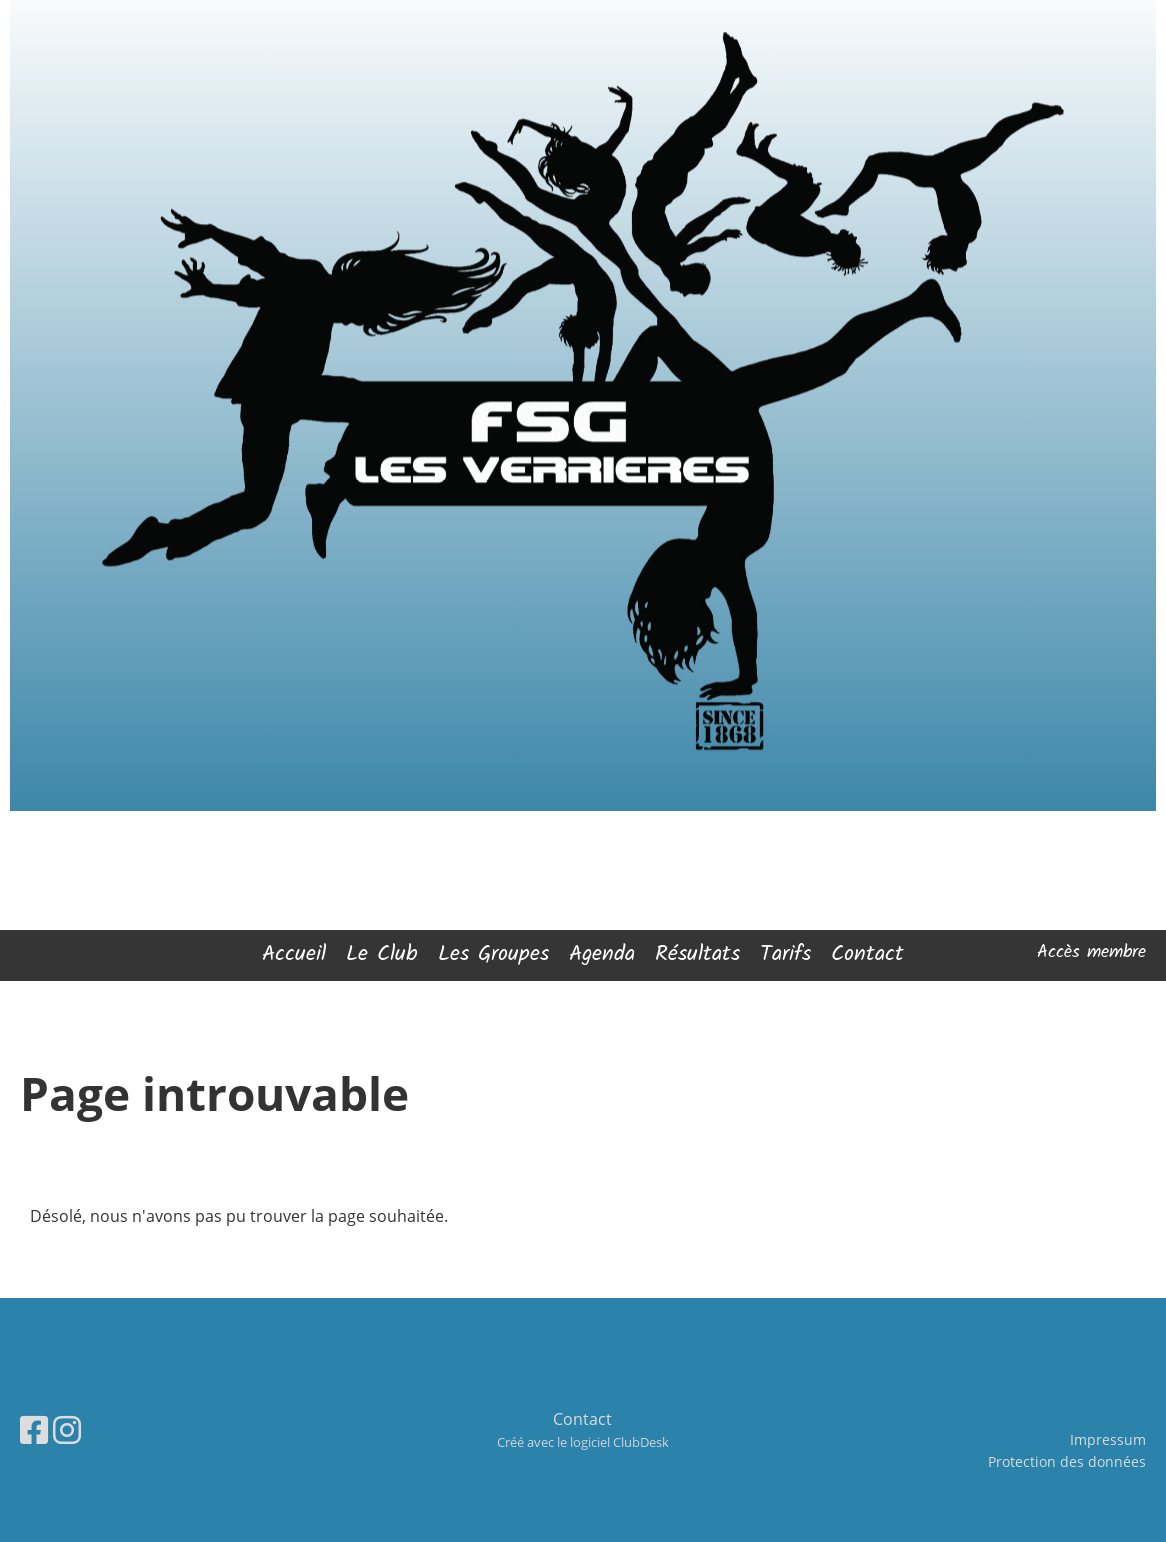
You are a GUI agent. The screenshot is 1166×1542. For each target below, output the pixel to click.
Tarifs (785, 954)
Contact (867, 954)
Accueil (294, 954)
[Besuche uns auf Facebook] (34, 1429)
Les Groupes (493, 954)
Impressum (1108, 1439)
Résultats (697, 954)
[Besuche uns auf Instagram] (67, 1429)
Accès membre (1091, 952)
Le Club (382, 954)
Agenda (602, 954)
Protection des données (1067, 1461)
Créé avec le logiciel (583, 1442)
